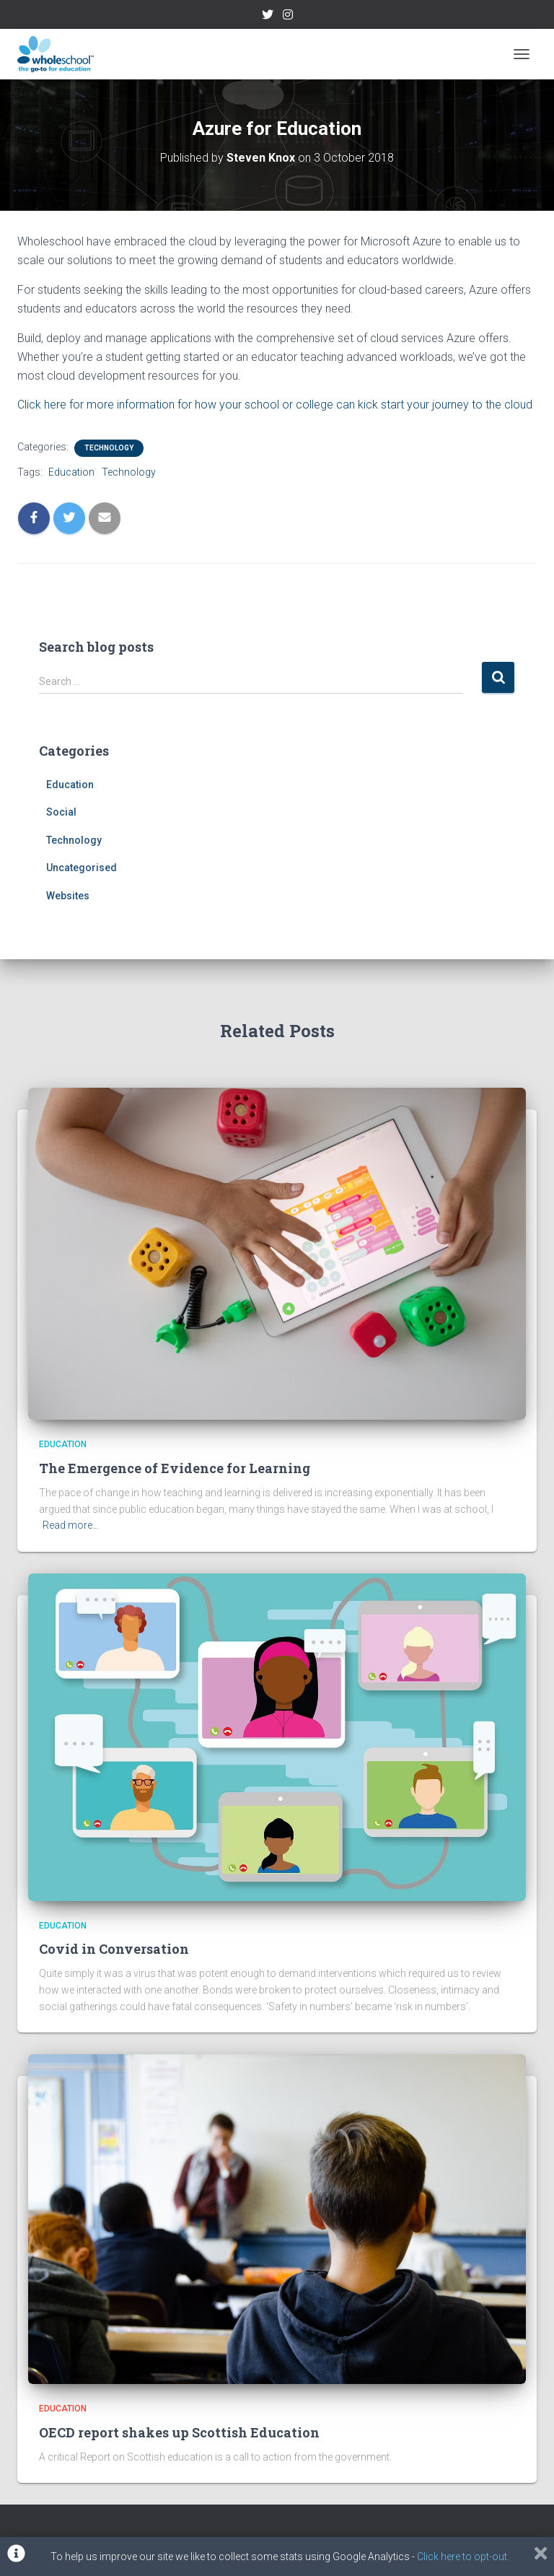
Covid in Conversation (114, 1948)
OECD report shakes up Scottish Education (179, 2432)
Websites (67, 895)
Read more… (71, 1525)
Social (61, 812)
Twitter (267, 16)
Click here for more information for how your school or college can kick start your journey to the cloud (274, 404)
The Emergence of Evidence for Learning (174, 1468)
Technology (108, 448)
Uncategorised (81, 867)
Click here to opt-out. (463, 2556)
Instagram (288, 16)
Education (71, 472)
